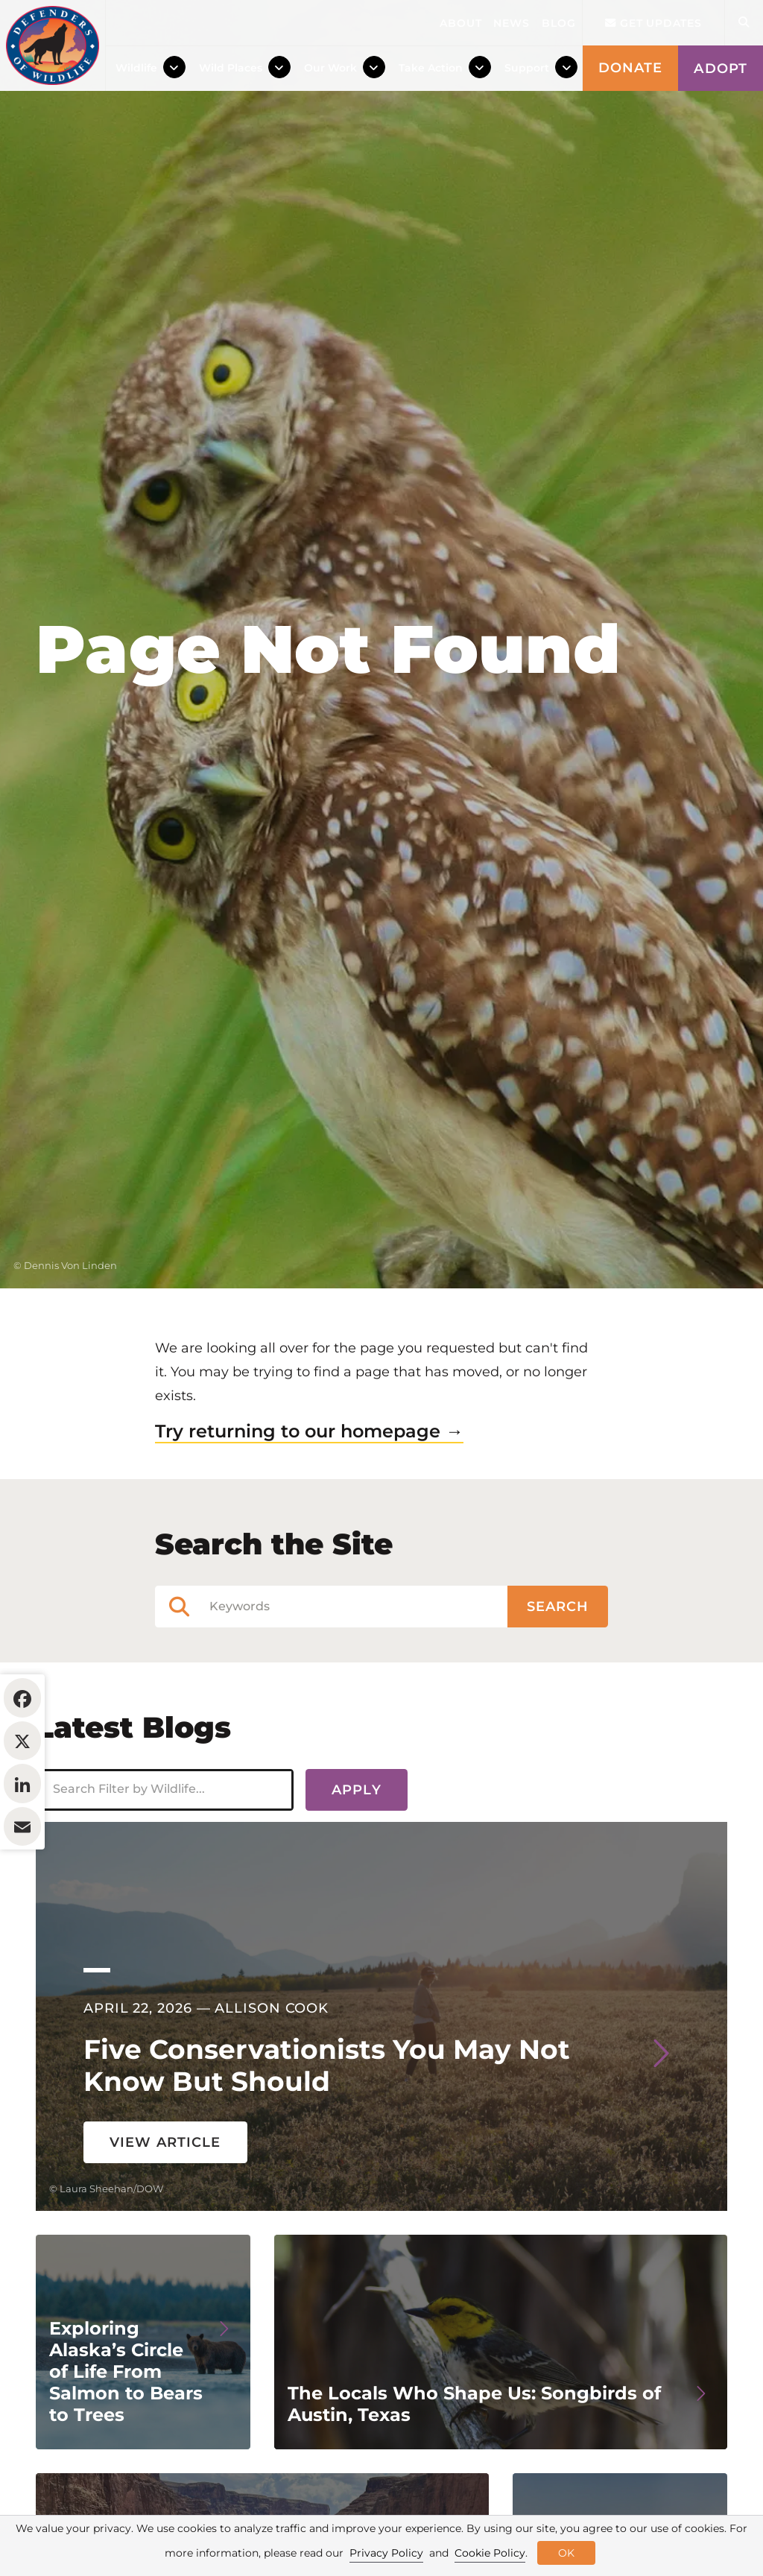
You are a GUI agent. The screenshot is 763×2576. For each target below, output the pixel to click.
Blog (559, 23)
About (461, 23)
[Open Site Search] (743, 22)
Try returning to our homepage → (309, 1522)
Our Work (330, 68)
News (511, 23)
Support (526, 68)
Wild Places (230, 68)
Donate (630, 68)
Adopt (720, 68)
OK (566, 2553)
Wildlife (136, 68)
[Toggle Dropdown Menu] (174, 68)
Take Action (431, 68)
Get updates (653, 23)
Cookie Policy (490, 2553)
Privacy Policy (386, 2553)
